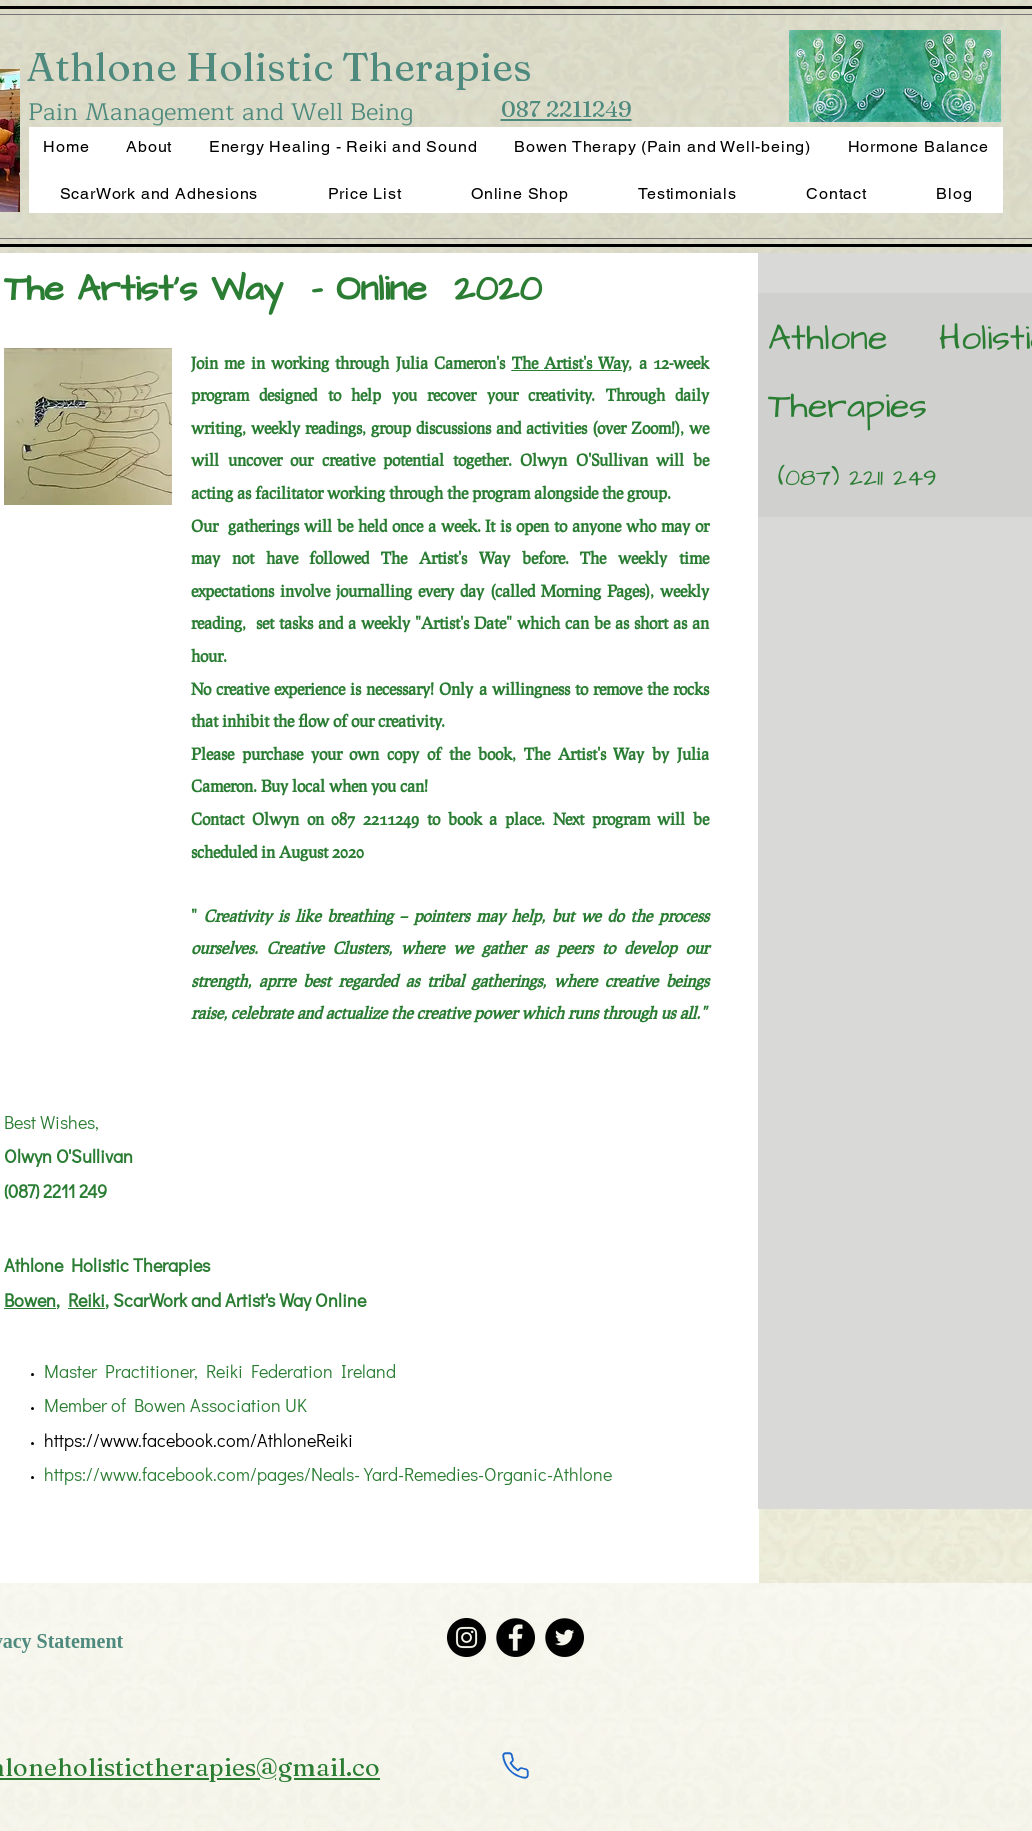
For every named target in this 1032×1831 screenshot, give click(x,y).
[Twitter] (564, 1637)
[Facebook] (515, 1637)
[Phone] (515, 1765)
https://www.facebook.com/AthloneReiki (198, 1440)
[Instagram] (466, 1637)
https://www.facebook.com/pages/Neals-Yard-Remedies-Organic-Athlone (328, 1474)
